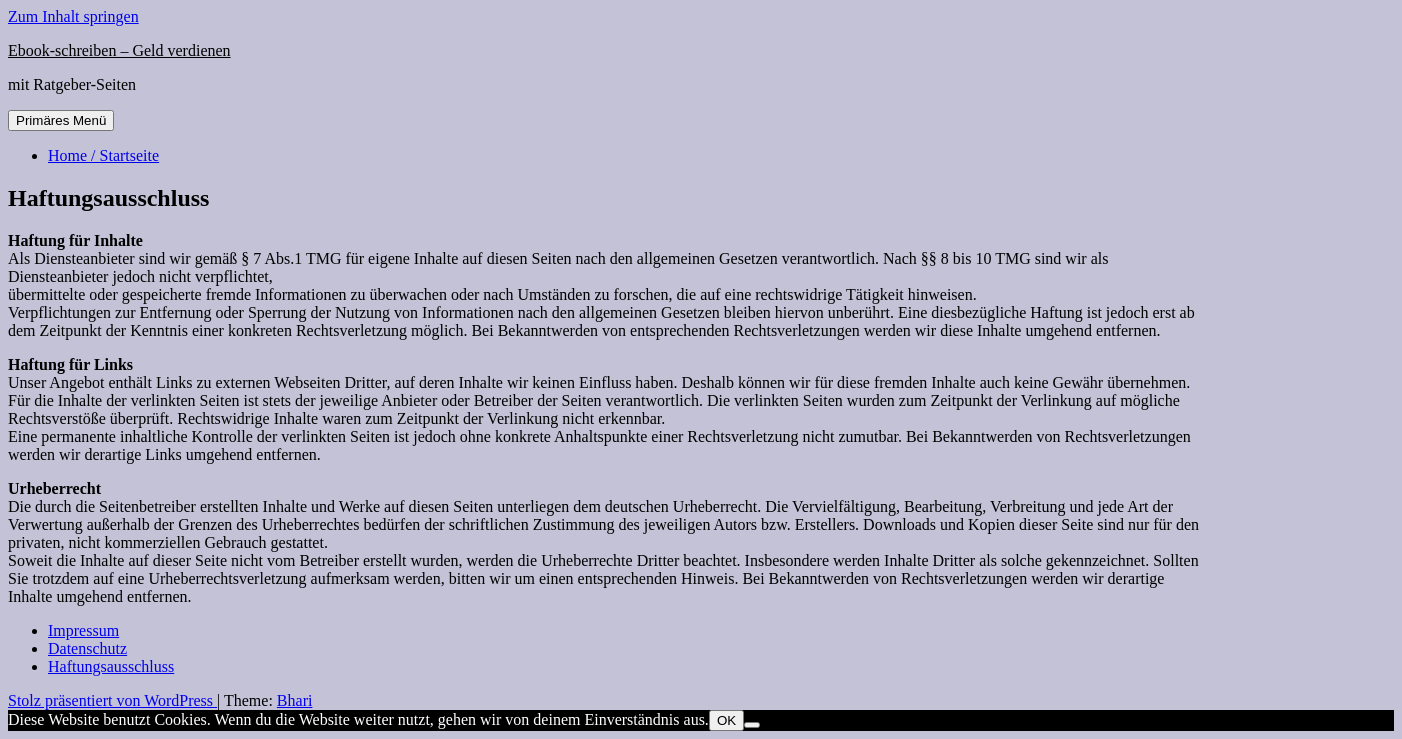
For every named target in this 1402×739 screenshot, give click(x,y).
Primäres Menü (61, 120)
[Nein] (752, 725)
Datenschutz (87, 648)
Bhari (295, 700)
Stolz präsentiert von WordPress (112, 700)
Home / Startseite (103, 155)
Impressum (83, 630)
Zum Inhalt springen (73, 16)
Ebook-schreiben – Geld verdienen (119, 50)
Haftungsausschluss (111, 666)
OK (726, 720)
